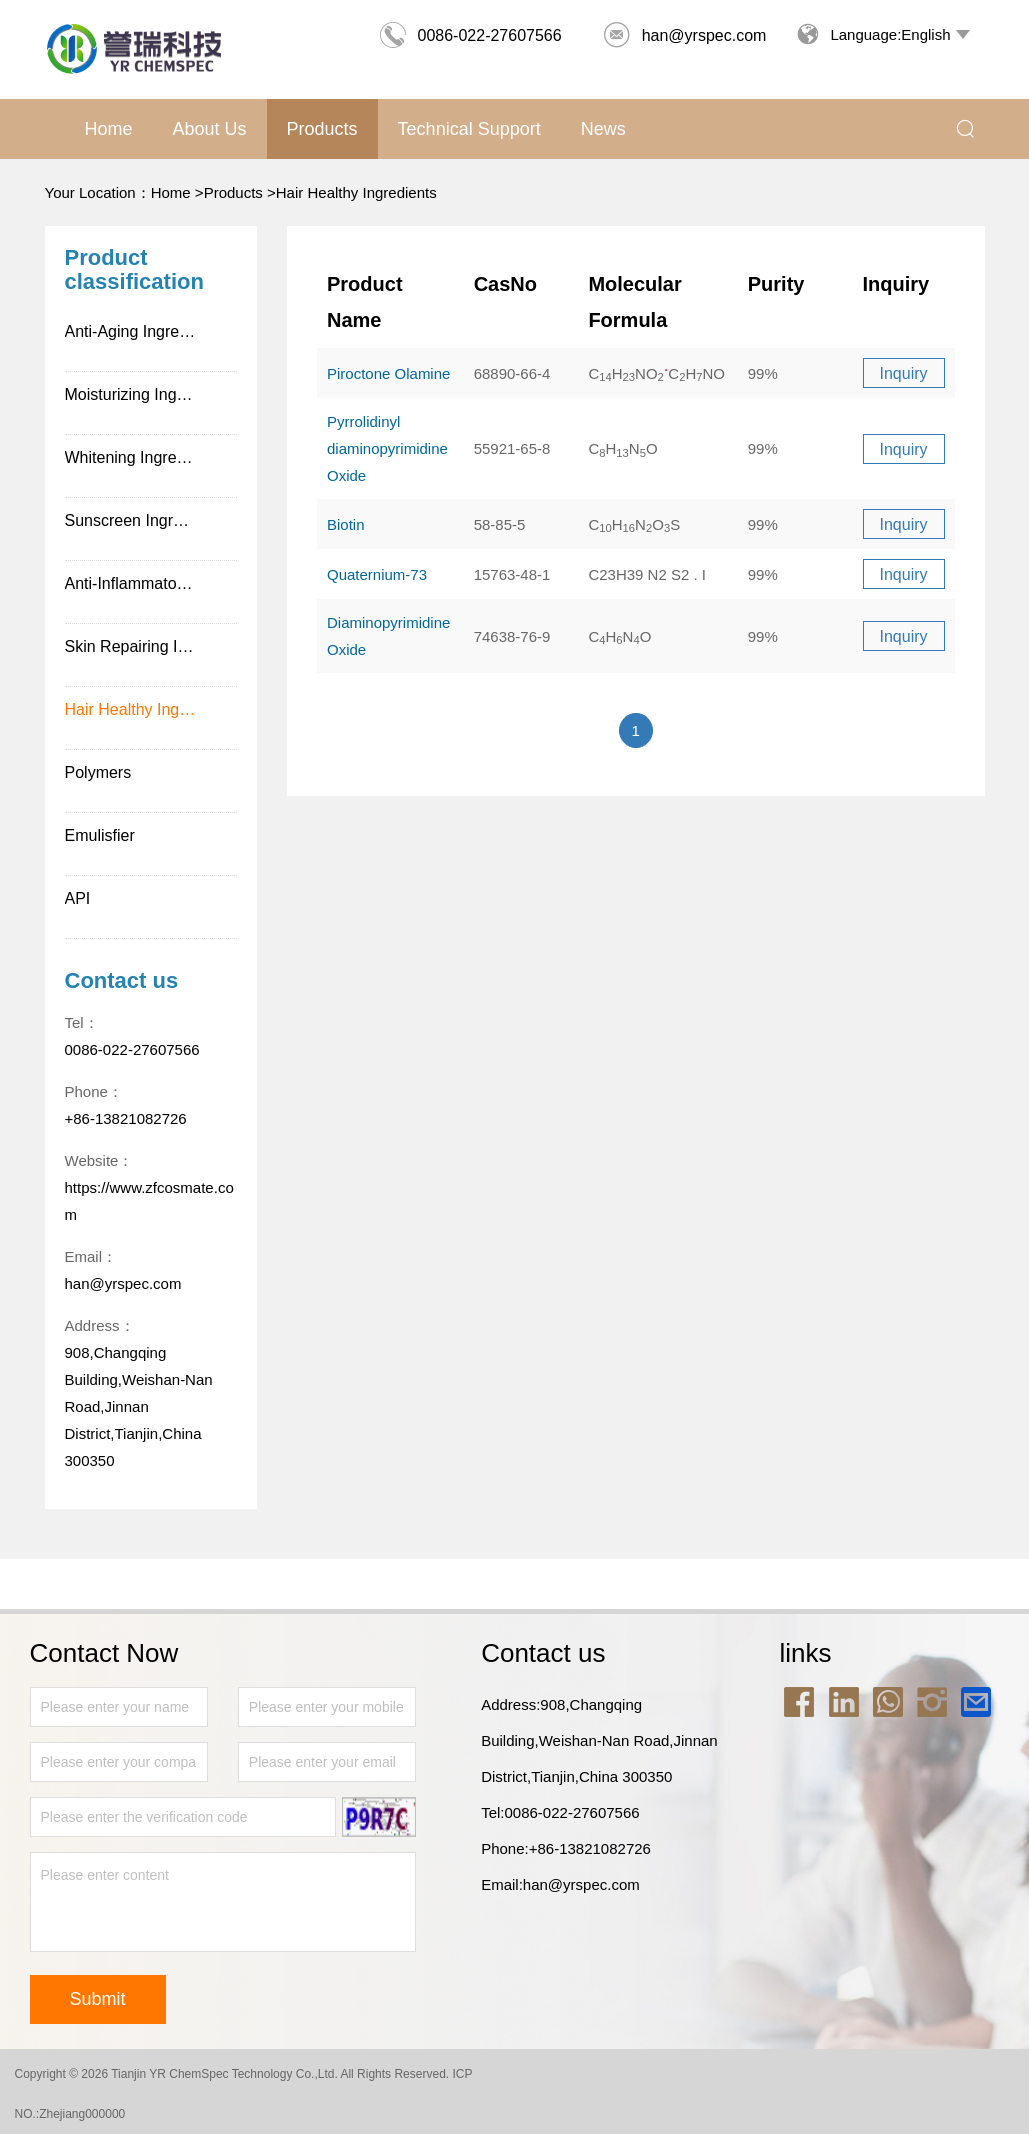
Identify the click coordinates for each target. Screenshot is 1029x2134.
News (603, 129)
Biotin (346, 524)
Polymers (98, 772)
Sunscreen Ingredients (145, 520)
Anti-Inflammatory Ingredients (151, 583)
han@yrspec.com (684, 35)
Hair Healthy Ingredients (356, 192)
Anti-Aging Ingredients (143, 331)
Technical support (469, 129)
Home (109, 129)
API (78, 898)
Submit (98, 1999)
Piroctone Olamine (388, 373)
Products (322, 129)
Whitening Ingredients (142, 457)
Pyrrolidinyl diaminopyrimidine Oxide (387, 448)
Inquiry (903, 373)
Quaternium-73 (377, 574)
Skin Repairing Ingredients (151, 646)
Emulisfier (100, 835)
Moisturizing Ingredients (149, 394)
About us (210, 129)
